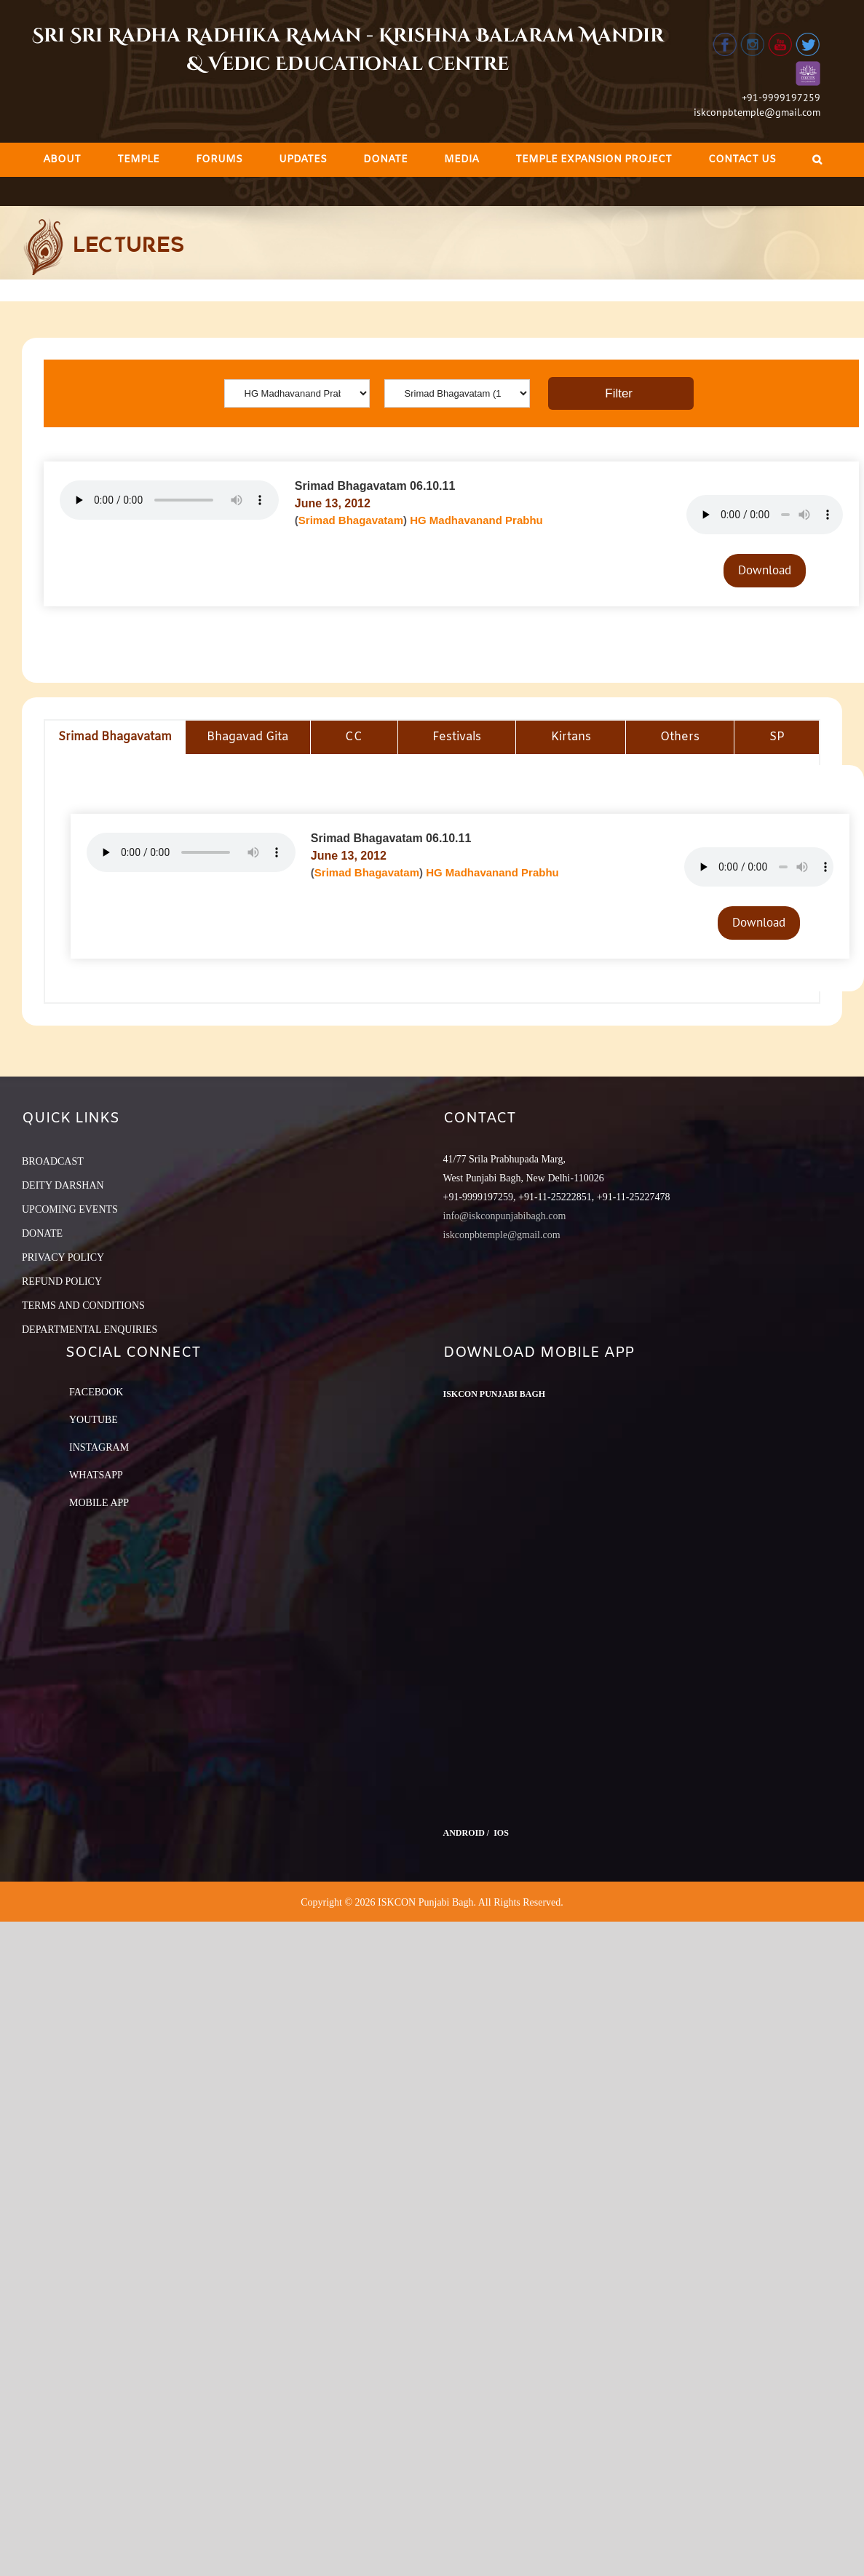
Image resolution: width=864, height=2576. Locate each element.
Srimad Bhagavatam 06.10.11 (375, 486)
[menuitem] (62, 160)
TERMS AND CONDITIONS (83, 1305)
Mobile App (99, 1502)
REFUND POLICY (62, 1281)
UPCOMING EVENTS (70, 1209)
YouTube (93, 1419)
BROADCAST (53, 1161)
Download (764, 570)
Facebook (96, 1392)
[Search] (817, 160)
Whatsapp (96, 1475)
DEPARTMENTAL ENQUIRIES (89, 1329)
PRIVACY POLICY (63, 1257)
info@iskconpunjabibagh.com (504, 1215)
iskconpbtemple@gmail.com (757, 112)
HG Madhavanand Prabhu (476, 520)
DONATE (42, 1233)
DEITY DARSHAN (63, 1185)
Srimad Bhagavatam (350, 520)
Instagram (99, 1447)
